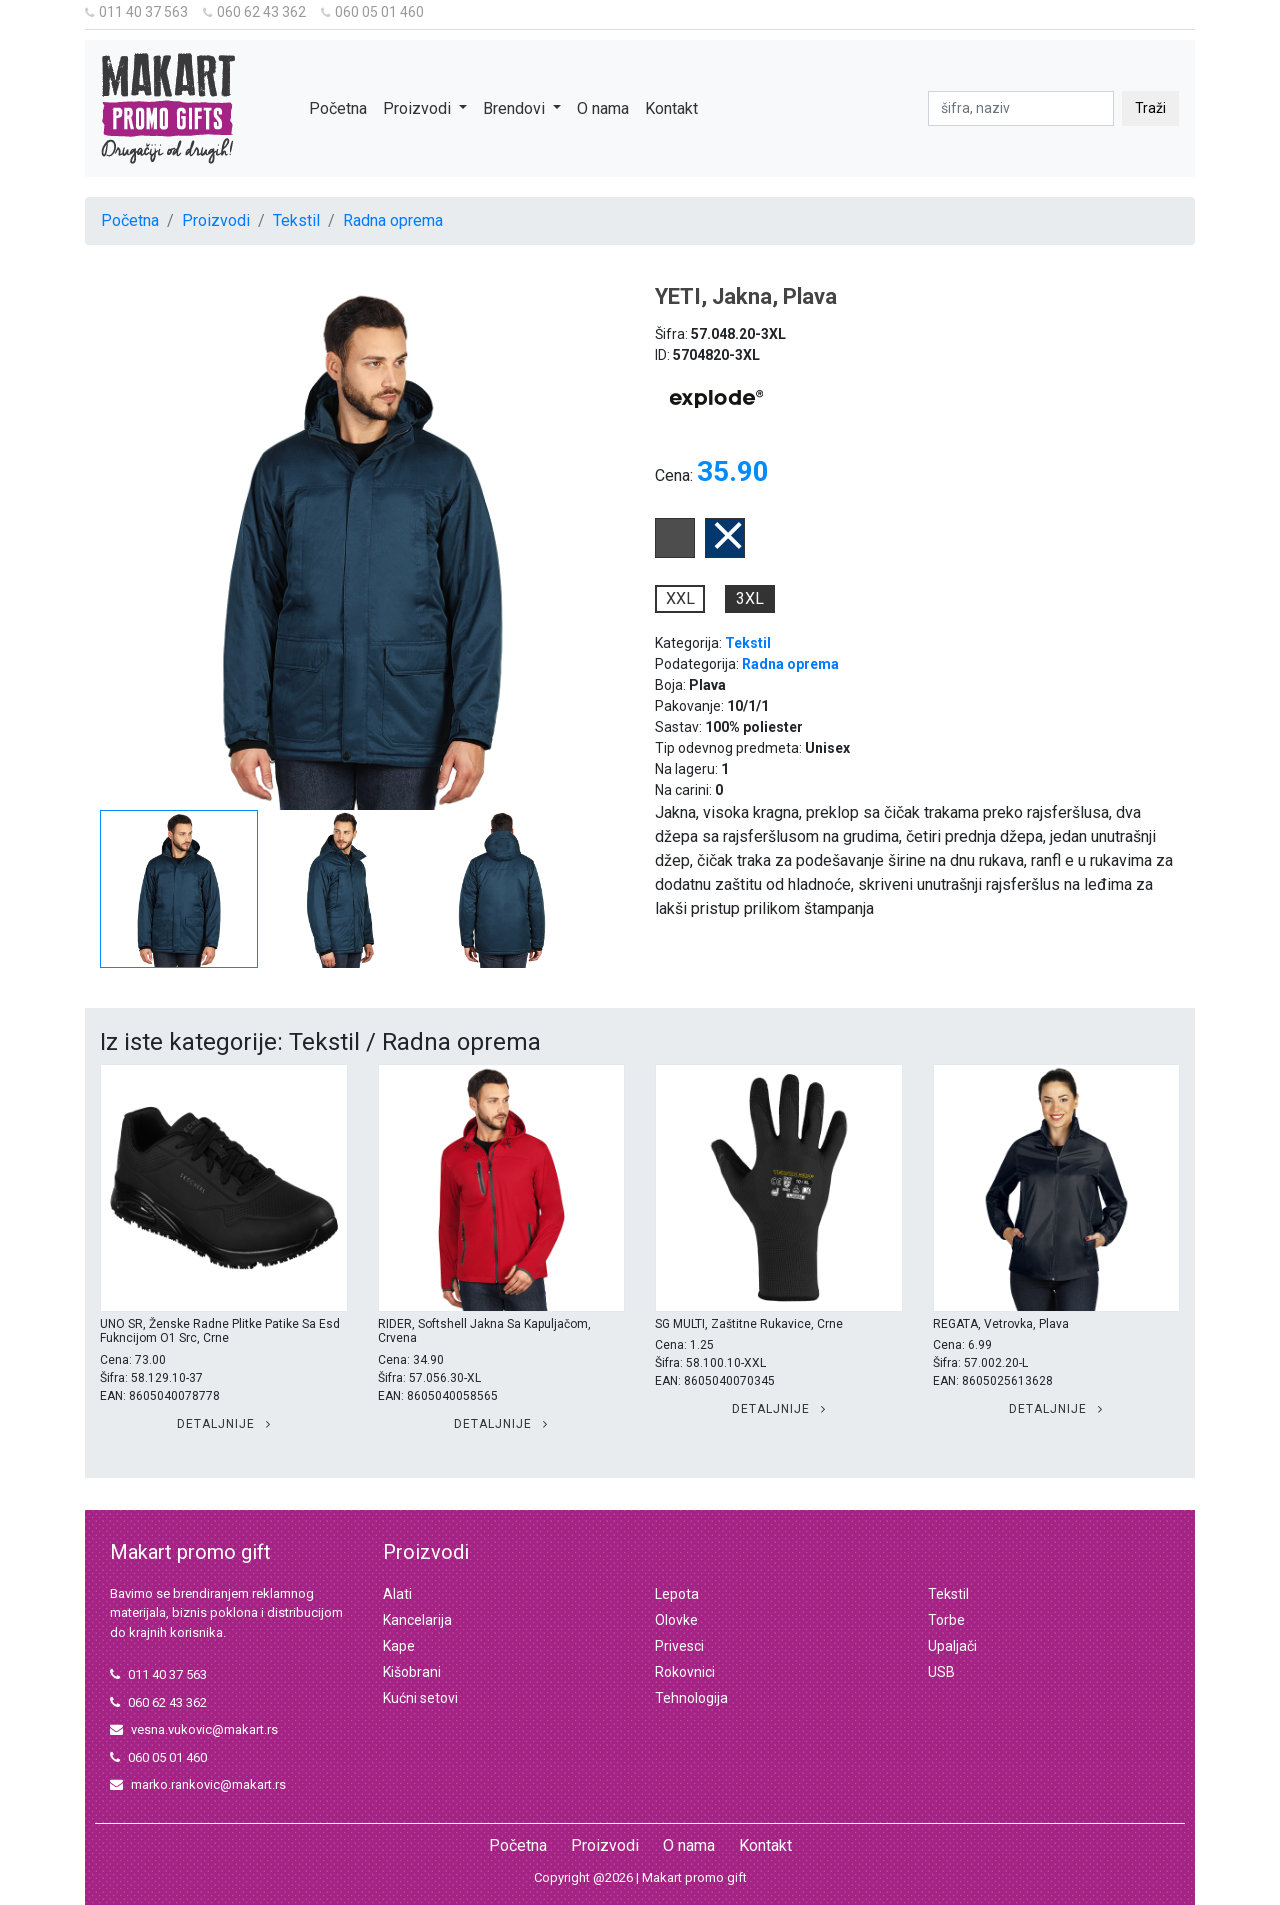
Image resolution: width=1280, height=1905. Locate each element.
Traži (1150, 108)
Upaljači (952, 1646)
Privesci (679, 1646)
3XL (750, 598)
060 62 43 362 (254, 12)
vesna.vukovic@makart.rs (194, 1729)
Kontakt (671, 108)
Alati (397, 1594)
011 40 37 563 (136, 12)
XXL (680, 598)
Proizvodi (216, 220)
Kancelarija (417, 1620)
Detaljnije (224, 1424)
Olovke (676, 1620)
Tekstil (296, 220)
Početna (338, 108)
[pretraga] (1021, 108)
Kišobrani (412, 1672)
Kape (399, 1646)
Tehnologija (691, 1698)
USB (941, 1672)
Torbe (946, 1620)
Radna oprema (393, 220)
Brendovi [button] (516, 108)
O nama (603, 108)
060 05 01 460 (372, 12)
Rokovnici (685, 1672)
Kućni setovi (420, 1698)
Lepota (677, 1594)
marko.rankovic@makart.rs (198, 1784)
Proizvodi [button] (419, 108)
